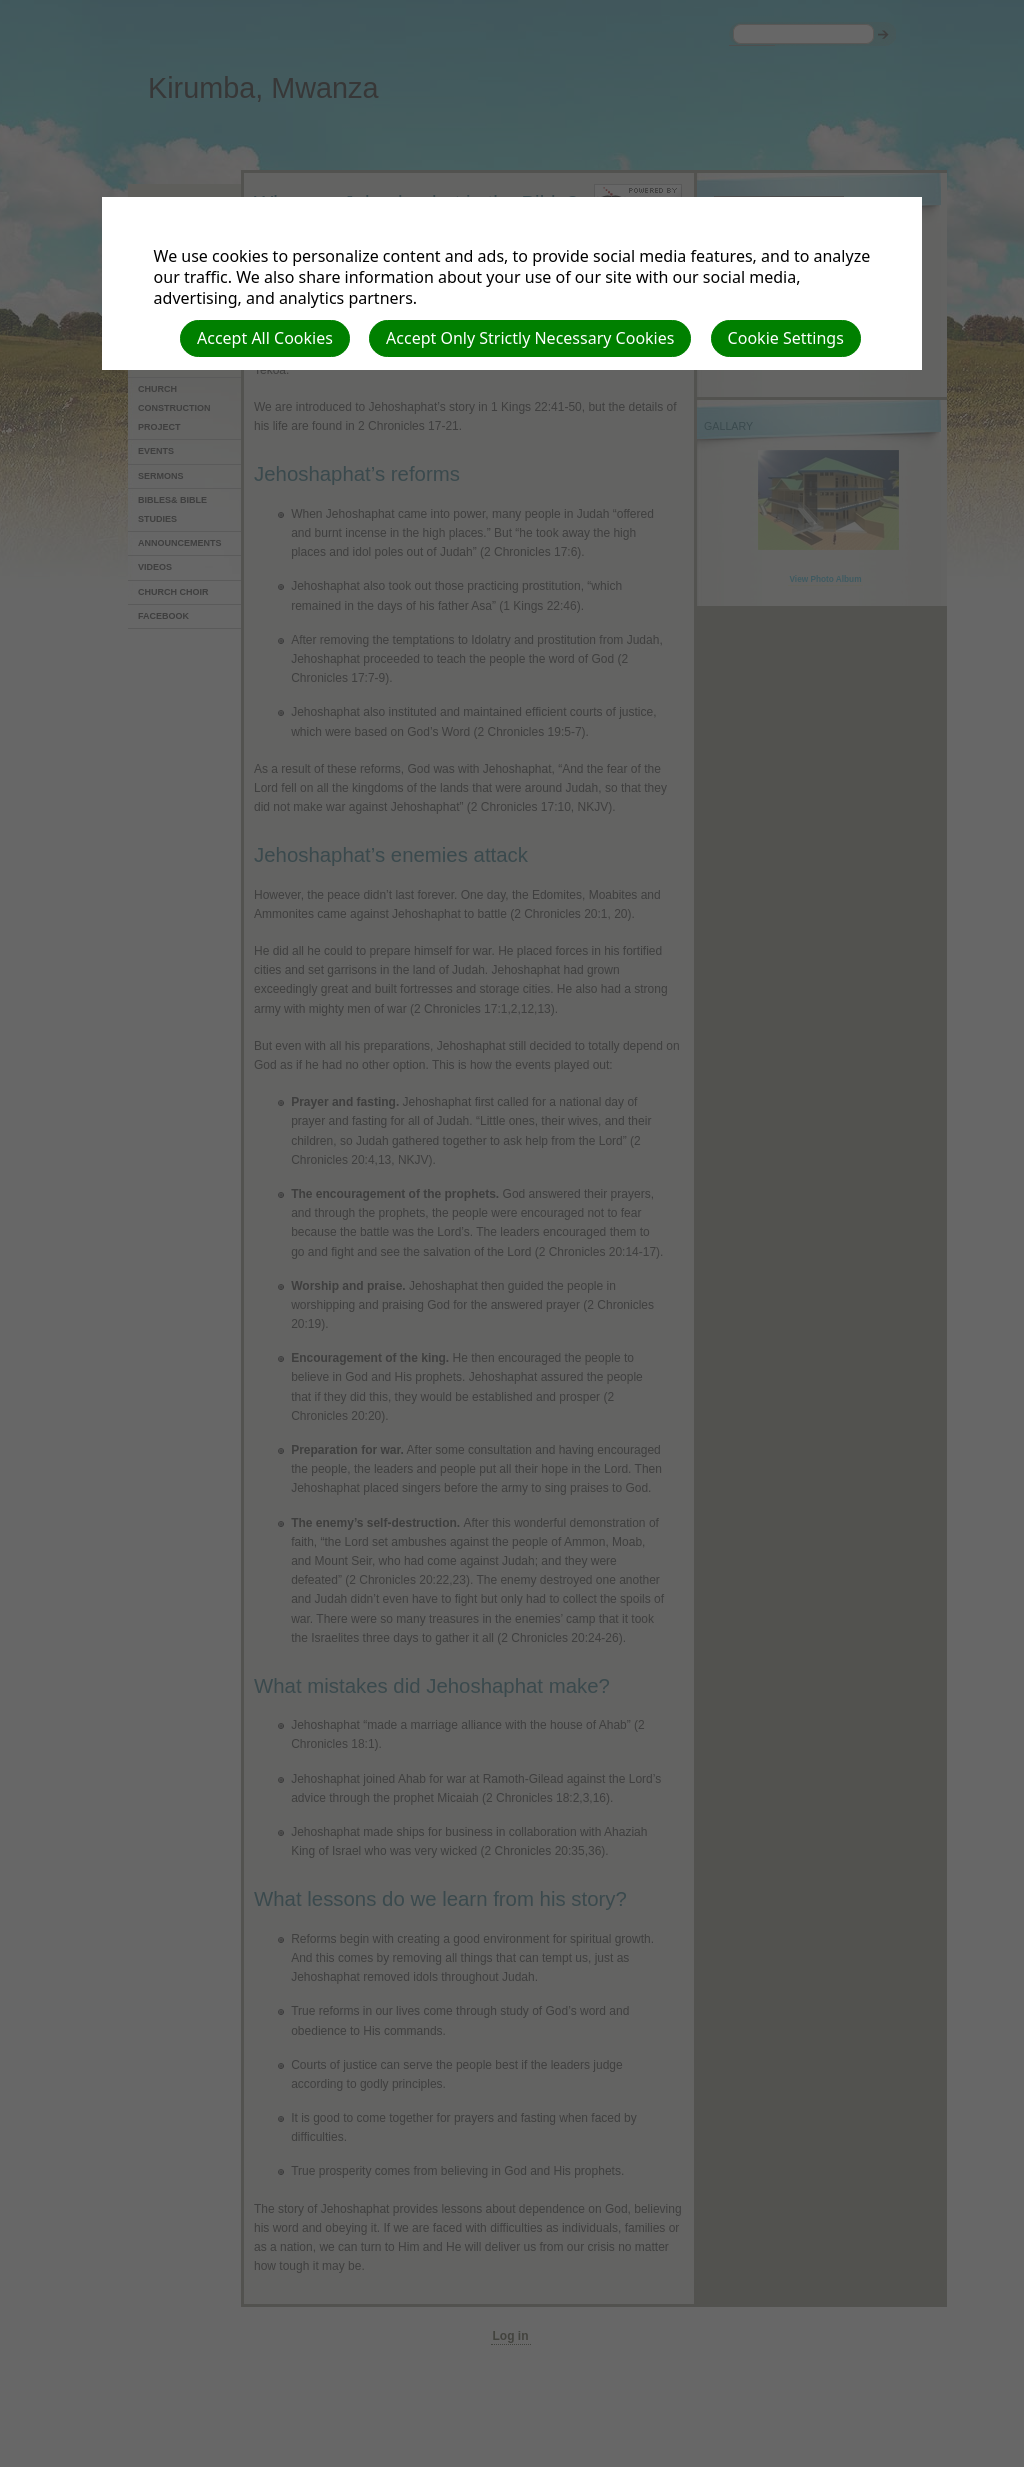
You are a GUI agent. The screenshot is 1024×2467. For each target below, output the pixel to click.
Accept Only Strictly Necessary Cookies (530, 338)
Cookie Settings (786, 338)
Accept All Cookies (265, 338)
